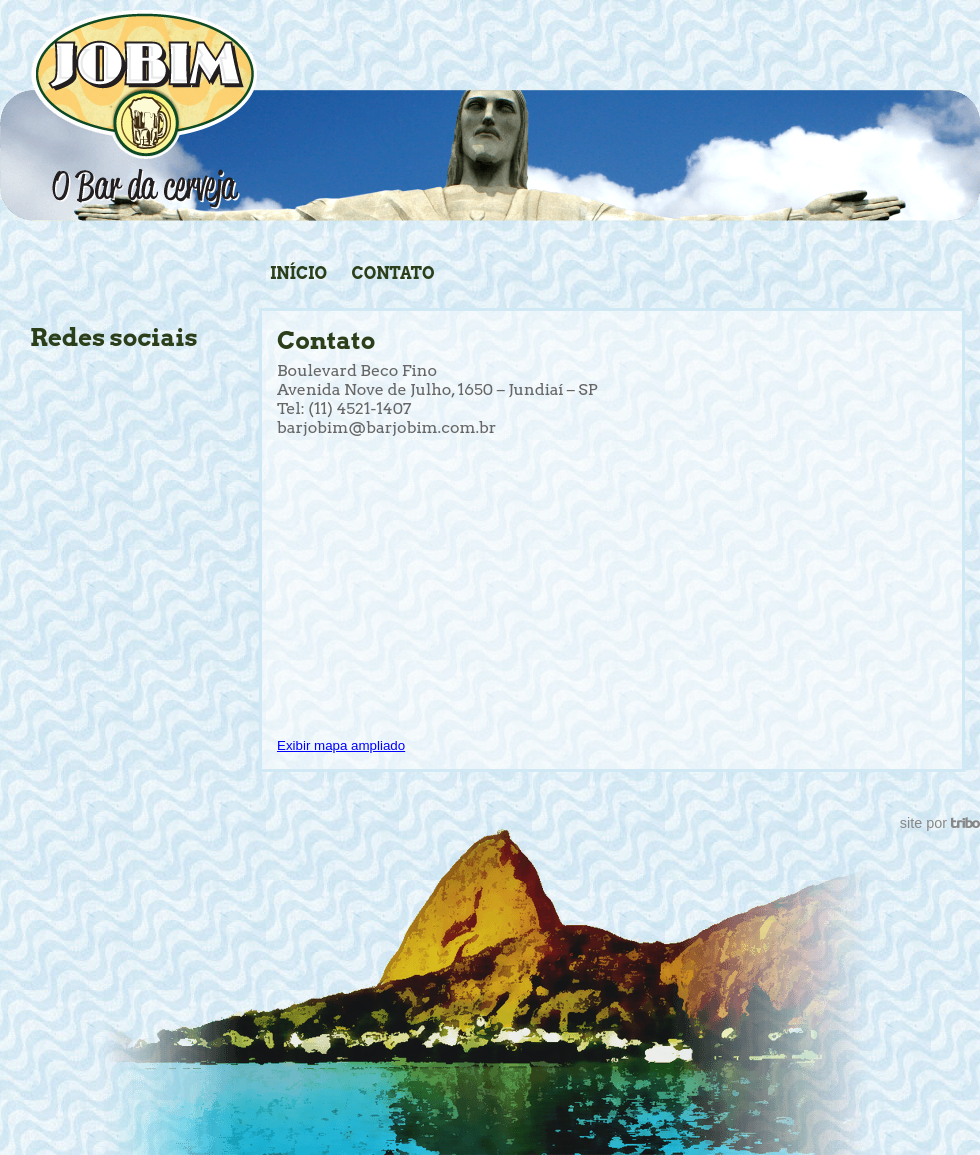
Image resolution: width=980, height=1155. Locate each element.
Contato (393, 273)
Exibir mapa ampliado (341, 745)
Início (298, 273)
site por (940, 823)
